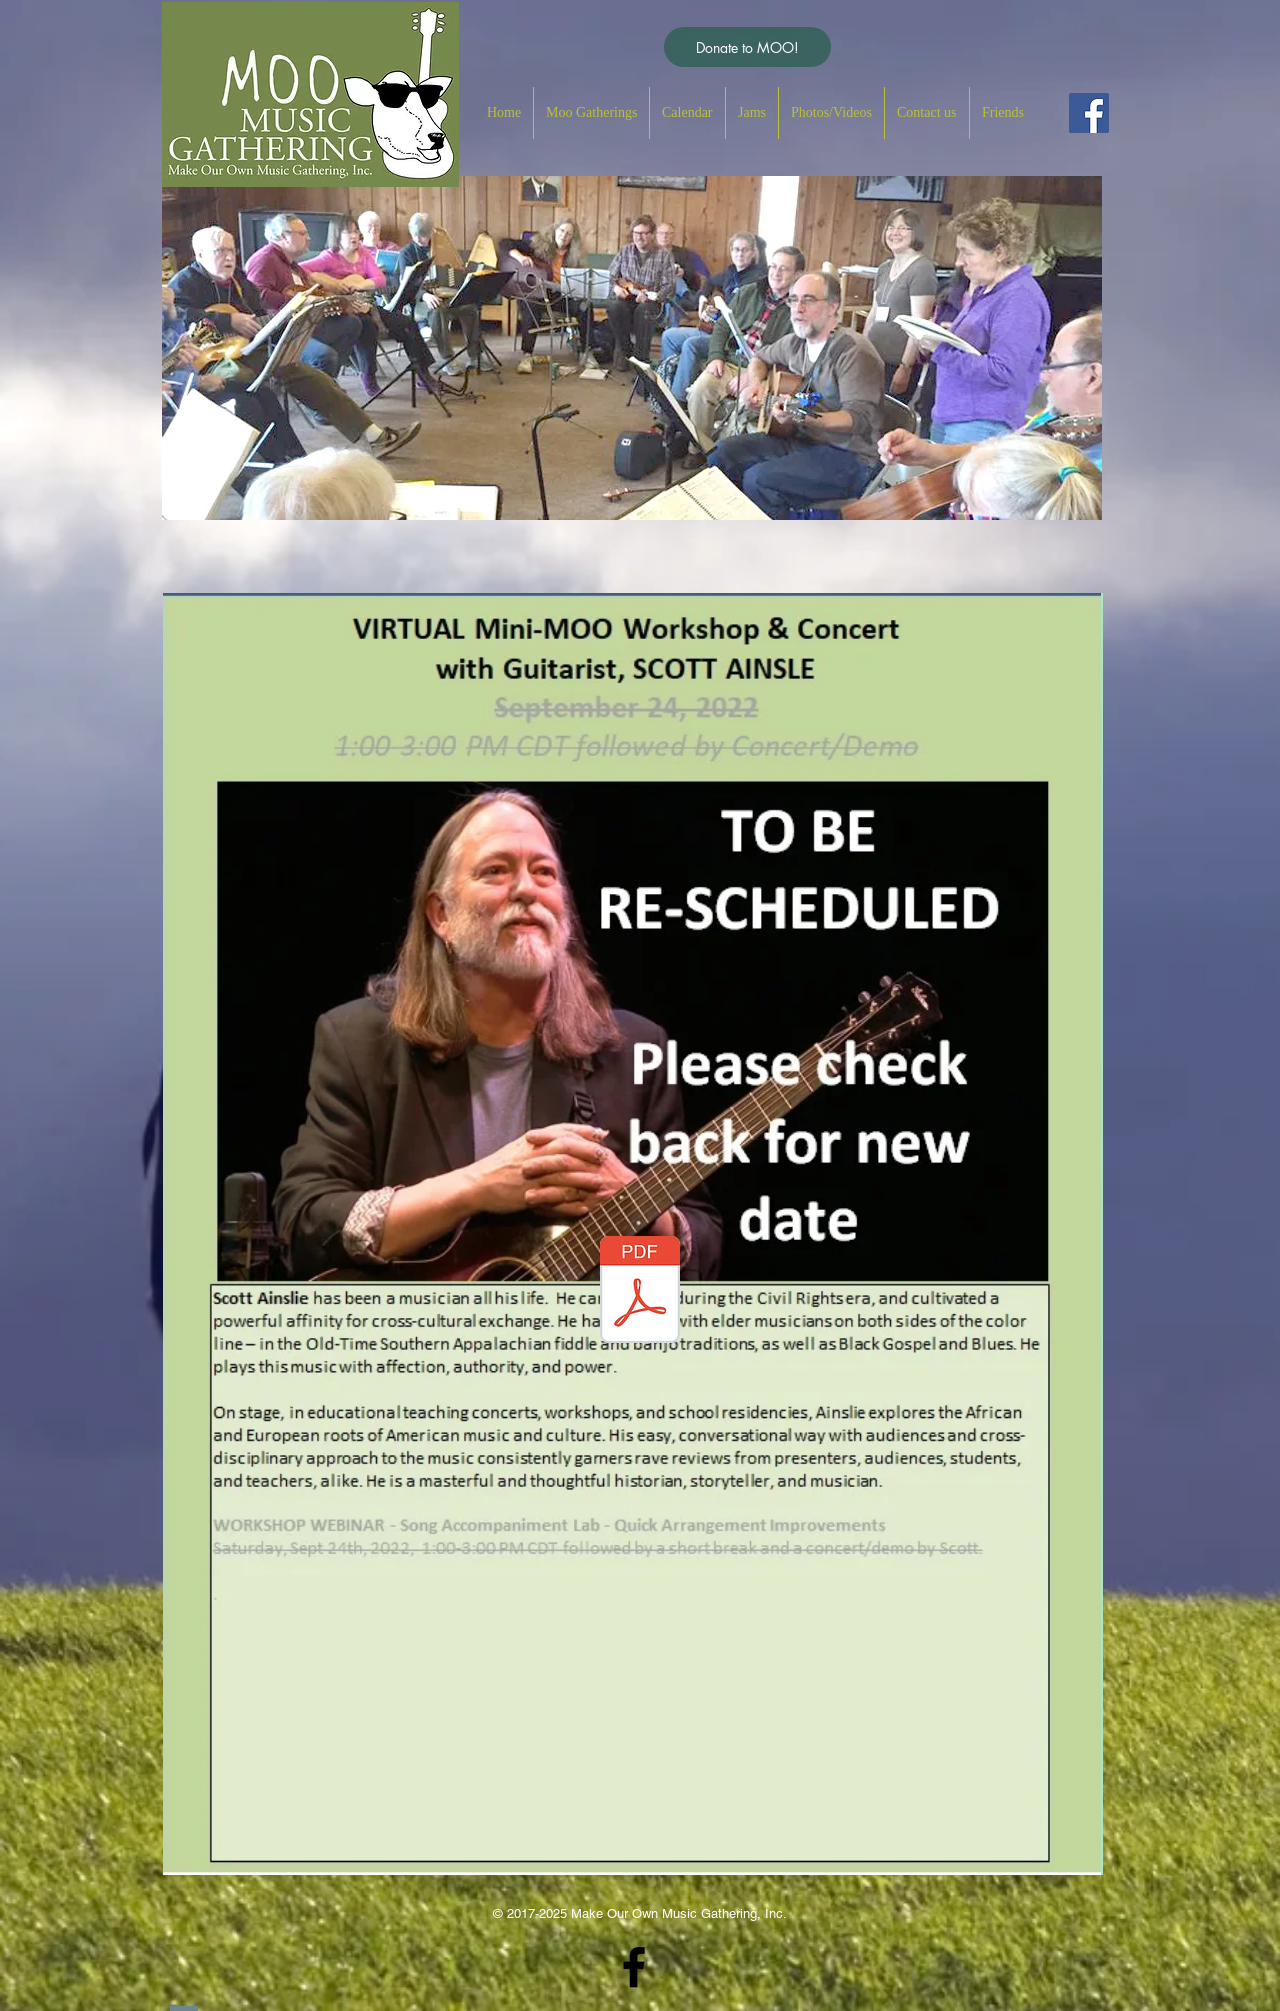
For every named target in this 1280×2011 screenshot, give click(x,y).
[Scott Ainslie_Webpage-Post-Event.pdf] (640, 1292)
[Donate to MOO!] (747, 47)
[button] (591, 113)
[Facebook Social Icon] (1089, 113)
